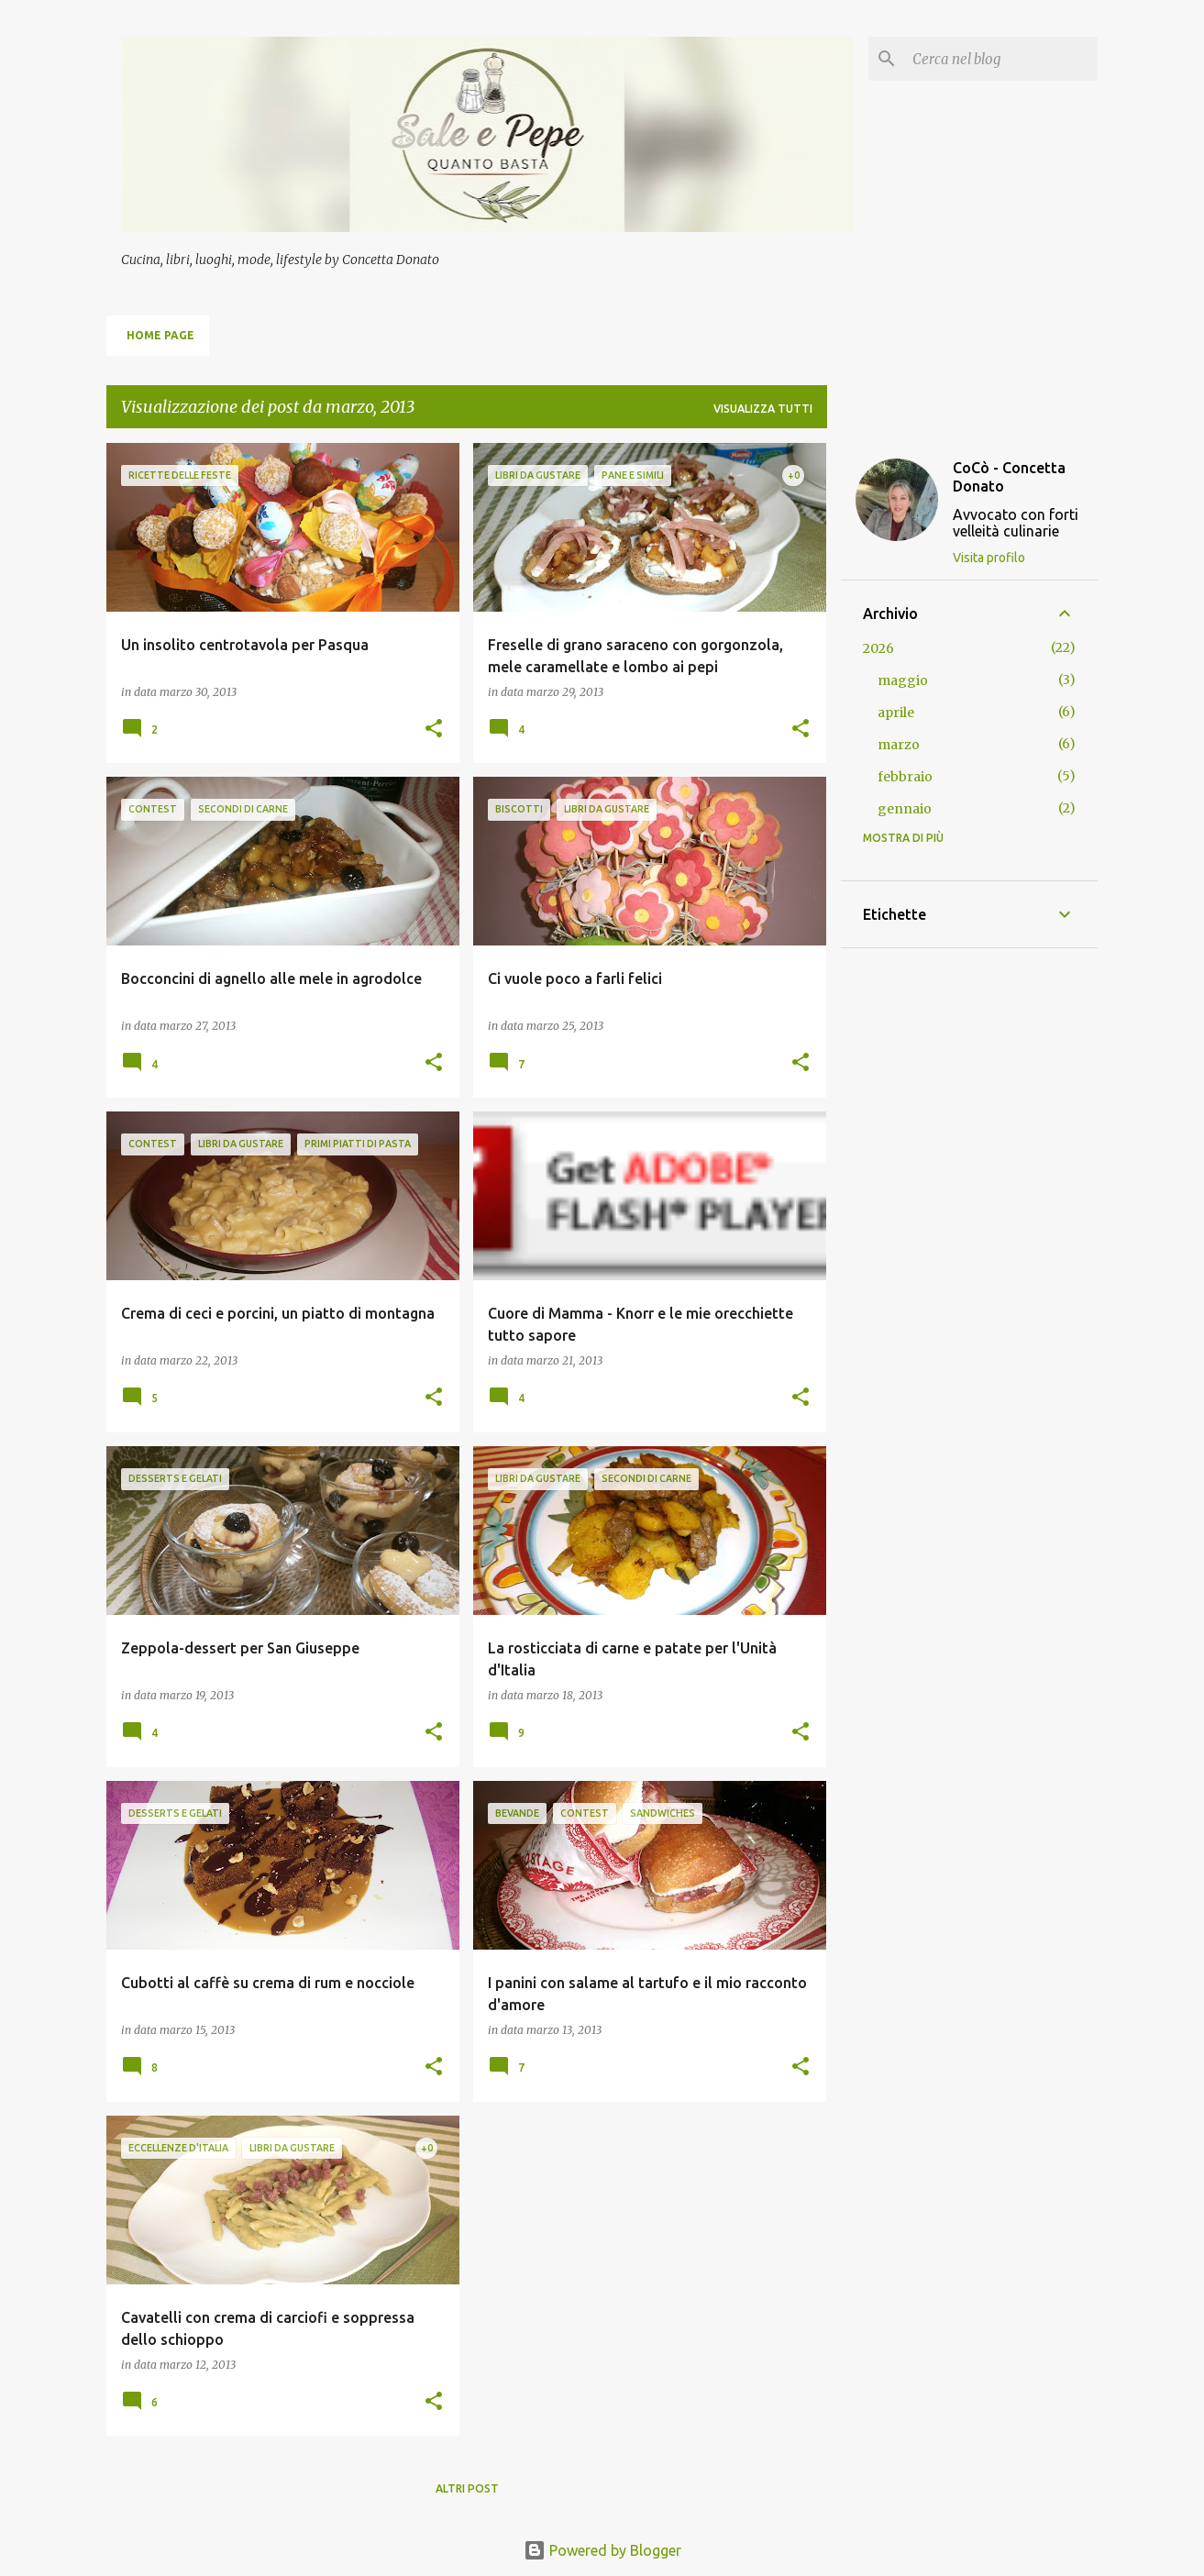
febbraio (905, 776)
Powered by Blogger (602, 2550)
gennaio (905, 809)
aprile (896, 712)
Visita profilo (989, 557)
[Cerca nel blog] (1001, 59)
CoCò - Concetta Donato (1009, 476)
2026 (878, 648)
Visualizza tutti (762, 409)
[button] (434, 729)
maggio (903, 680)
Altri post (467, 2488)
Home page (160, 335)
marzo (899, 744)
